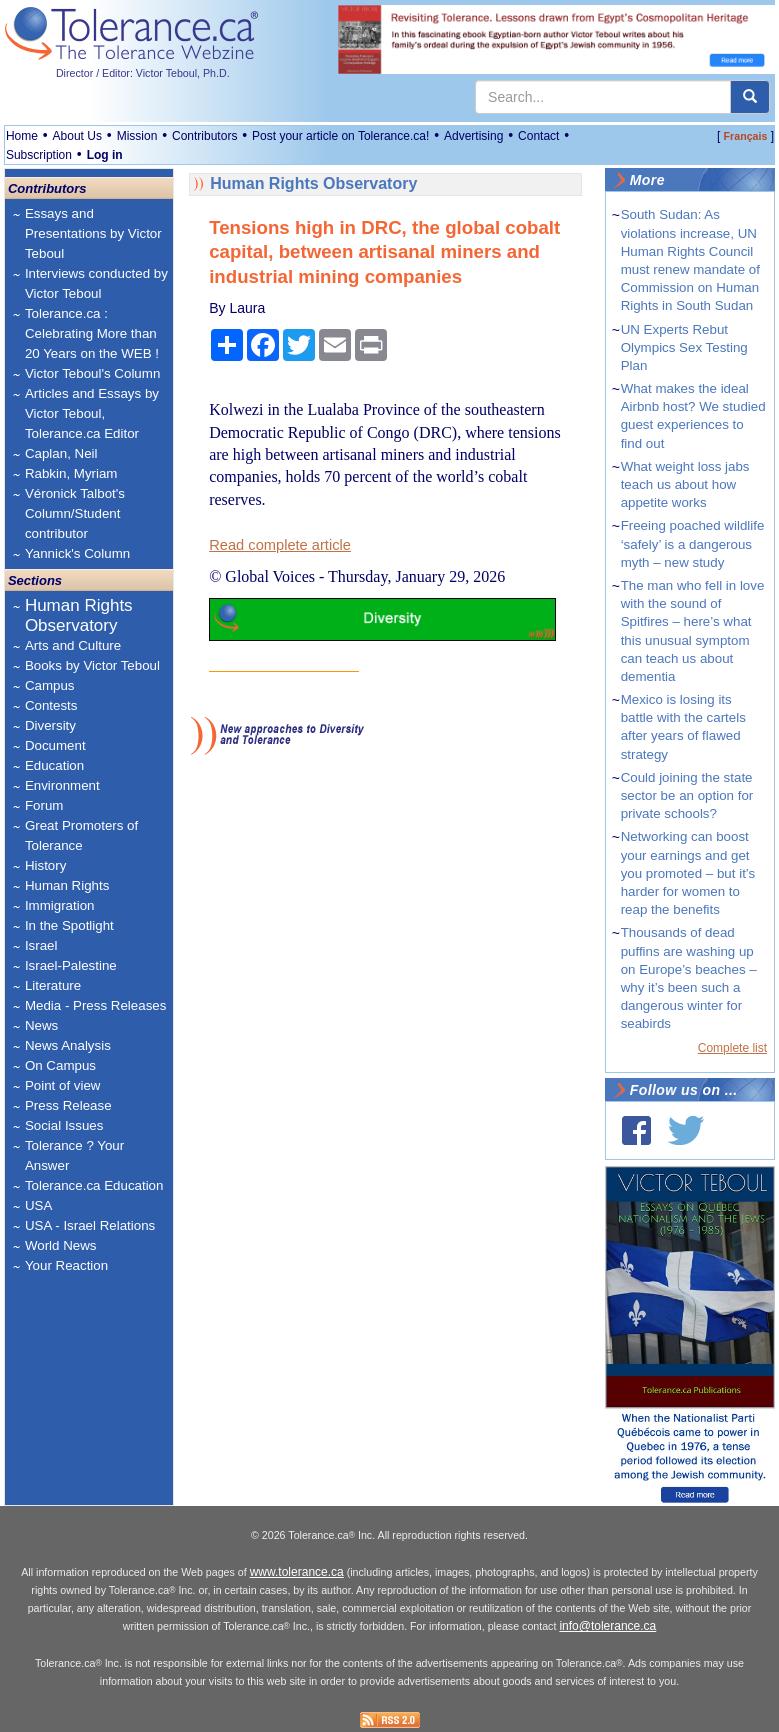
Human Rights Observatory (79, 615)
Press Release (68, 1105)
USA (38, 1205)
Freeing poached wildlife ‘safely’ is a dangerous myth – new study (693, 543)
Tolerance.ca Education (94, 1185)
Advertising (473, 136)
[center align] (750, 97)
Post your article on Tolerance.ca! (340, 136)
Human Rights (67, 885)
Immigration (60, 905)
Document (55, 745)
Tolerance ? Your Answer (74, 1155)
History (45, 865)
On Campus (60, 1065)
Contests (51, 705)
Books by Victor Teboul (92, 665)
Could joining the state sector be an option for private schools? (687, 795)
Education (54, 765)
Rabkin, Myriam (71, 473)
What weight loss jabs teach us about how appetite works (685, 484)
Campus (50, 685)
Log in (105, 155)
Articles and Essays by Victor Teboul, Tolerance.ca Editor (92, 413)
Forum (44, 805)
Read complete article (280, 545)
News (41, 1025)
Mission (137, 136)
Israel (41, 945)
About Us (77, 136)
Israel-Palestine (71, 965)
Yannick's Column (77, 553)
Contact (538, 136)
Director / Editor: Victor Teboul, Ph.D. (143, 73)
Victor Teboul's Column (92, 373)
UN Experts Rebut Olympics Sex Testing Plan (684, 347)
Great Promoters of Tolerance (81, 835)
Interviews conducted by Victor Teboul (96, 283)
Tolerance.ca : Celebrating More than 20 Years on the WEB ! (92, 333)
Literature (53, 985)
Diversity (50, 725)
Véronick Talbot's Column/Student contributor (75, 513)
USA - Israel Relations (90, 1225)
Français (746, 136)
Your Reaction (66, 1265)
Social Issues (64, 1125)
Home (22, 136)
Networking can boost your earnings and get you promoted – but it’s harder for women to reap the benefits (688, 873)
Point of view (63, 1085)
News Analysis (68, 1045)
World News (61, 1245)
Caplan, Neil (61, 453)
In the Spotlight (69, 925)
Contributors (204, 136)
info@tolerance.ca (607, 1626)
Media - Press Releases (95, 1005)
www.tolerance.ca (297, 1572)
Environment (62, 785)
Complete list (732, 1048)
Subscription (39, 155)
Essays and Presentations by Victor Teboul (93, 233)
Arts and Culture (73, 645)
